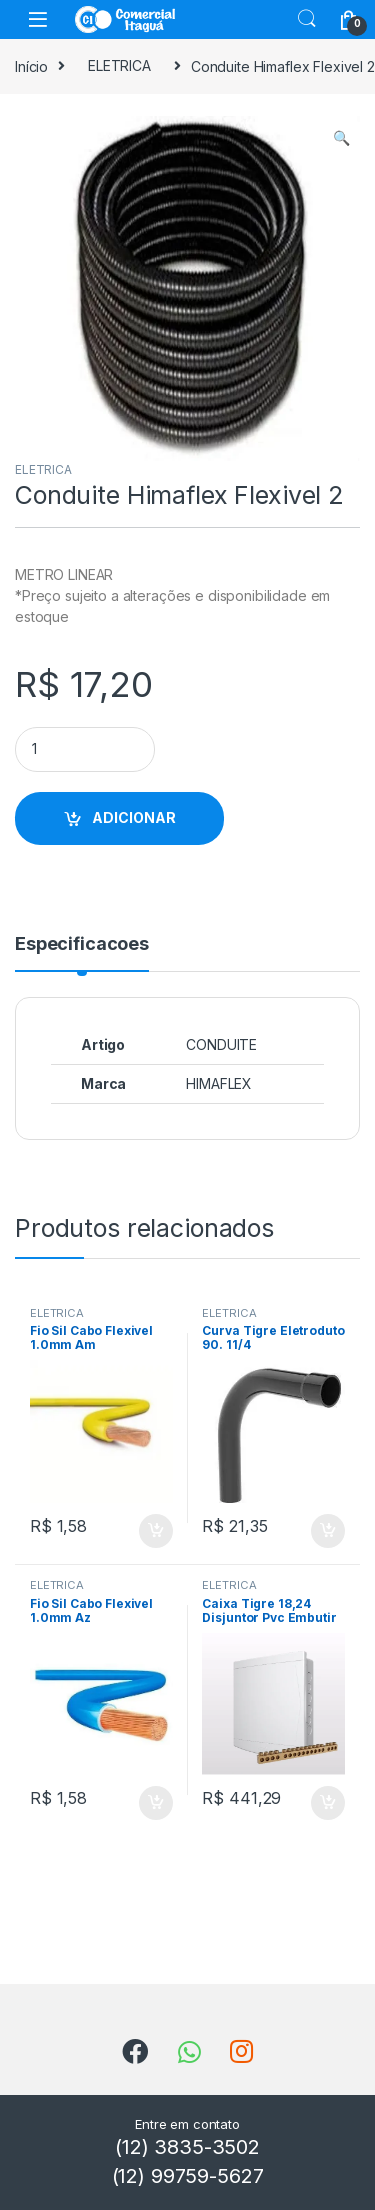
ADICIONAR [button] (156, 1531)
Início (31, 65)
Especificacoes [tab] (82, 944)
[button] (341, 138)
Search (307, 19)
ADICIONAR (134, 817)
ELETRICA (119, 65)
